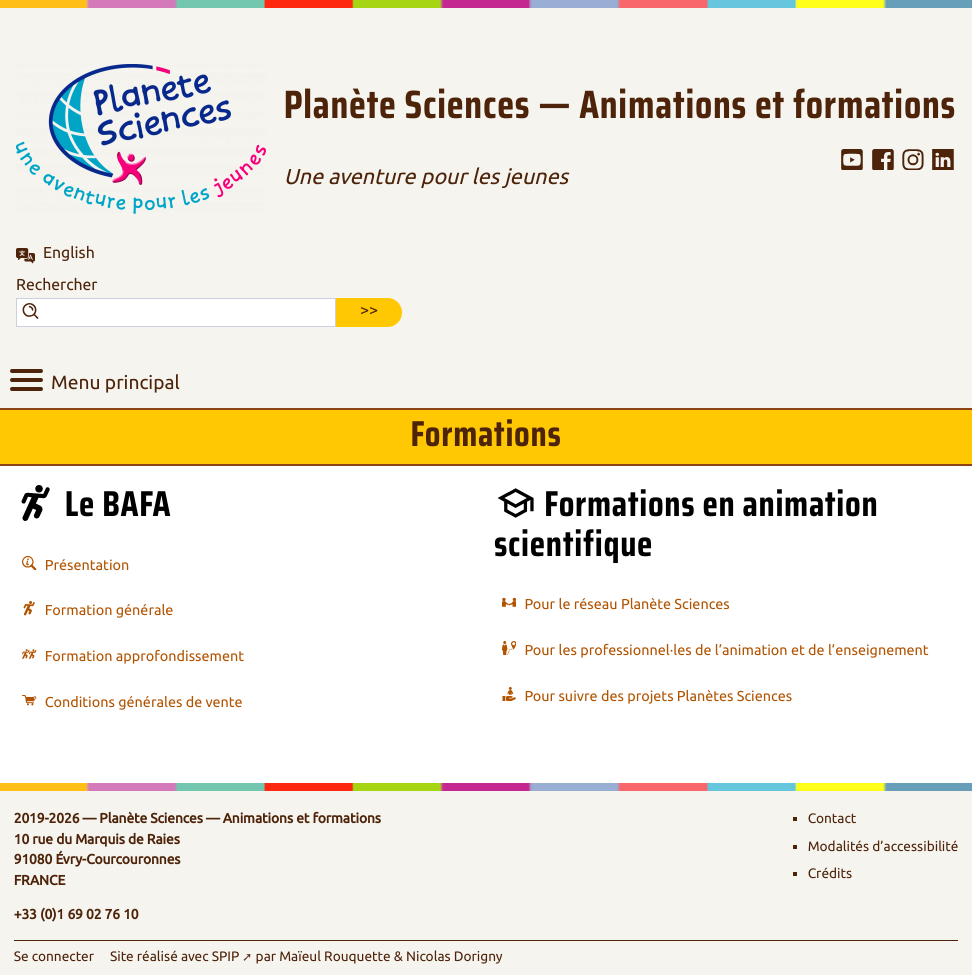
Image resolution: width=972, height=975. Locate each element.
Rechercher (56, 285)
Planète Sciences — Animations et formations (620, 106)
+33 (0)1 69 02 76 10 (76, 915)
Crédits (830, 874)
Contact (832, 819)
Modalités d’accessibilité (883, 847)
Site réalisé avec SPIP (174, 957)
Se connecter (54, 957)
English (69, 253)
